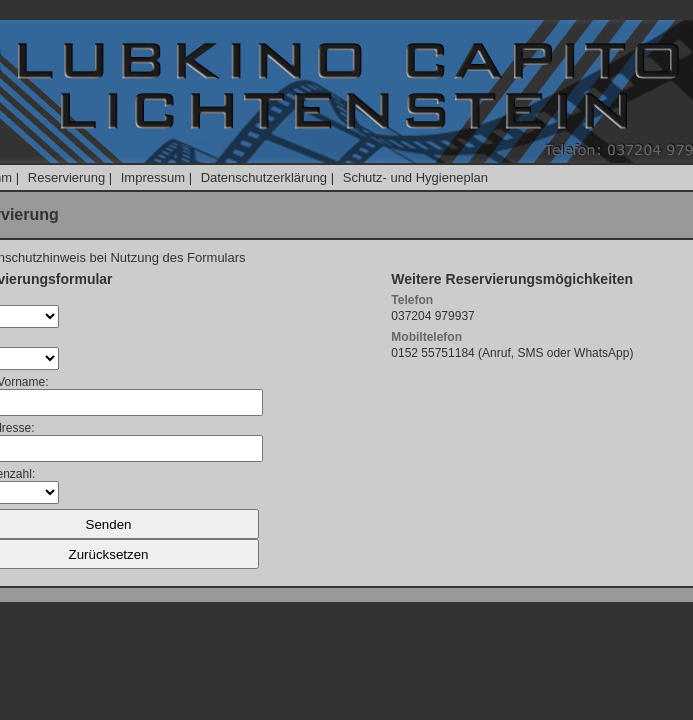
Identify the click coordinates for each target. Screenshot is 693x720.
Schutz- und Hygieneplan (415, 177)
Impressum (153, 177)
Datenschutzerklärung (264, 177)
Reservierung (66, 177)
